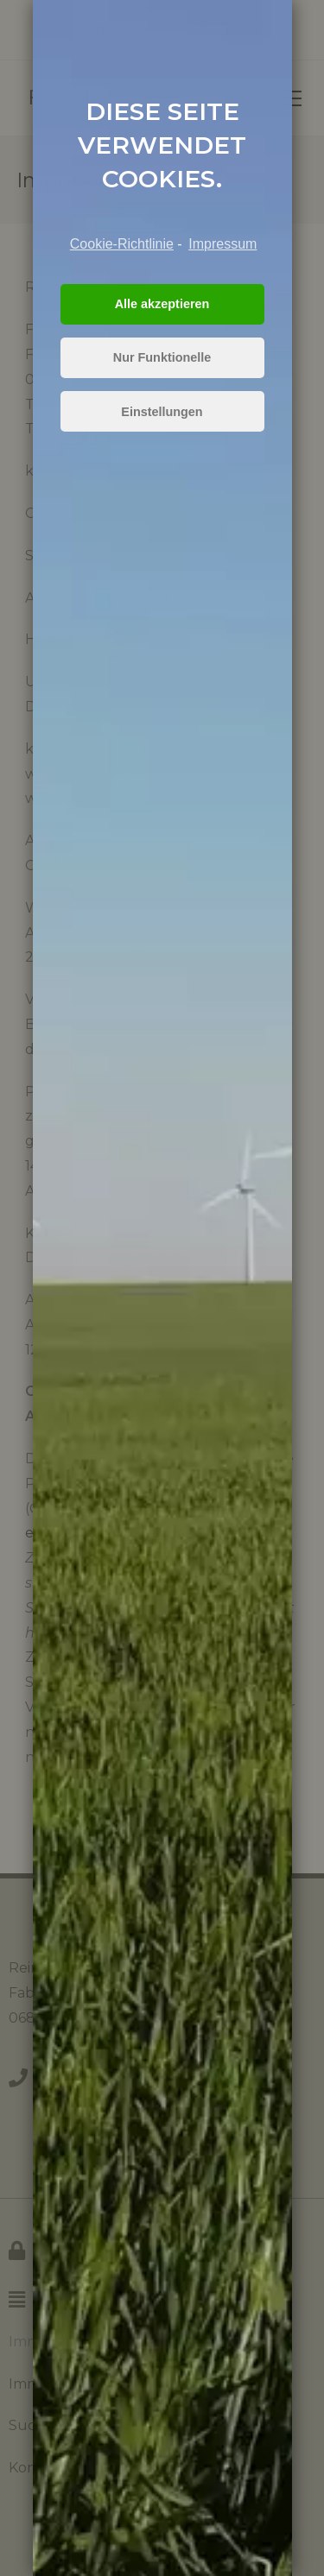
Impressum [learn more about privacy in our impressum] (222, 244)
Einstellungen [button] (161, 412)
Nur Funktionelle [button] (162, 357)
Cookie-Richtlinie (122, 244)
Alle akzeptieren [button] (162, 304)
